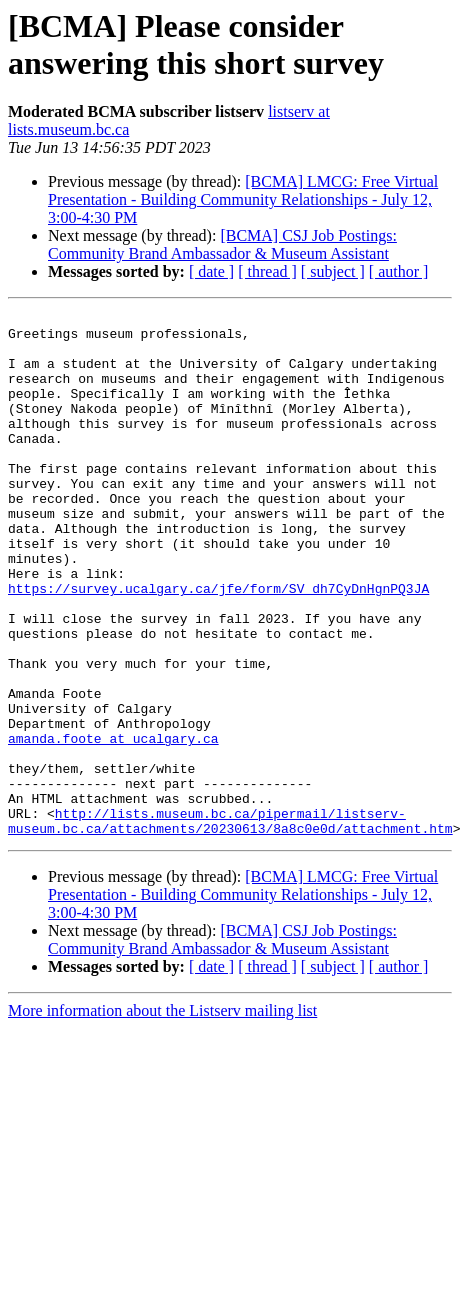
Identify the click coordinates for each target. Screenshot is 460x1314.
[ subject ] (333, 271)
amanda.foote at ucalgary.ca (113, 825)
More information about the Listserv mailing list (162, 1115)
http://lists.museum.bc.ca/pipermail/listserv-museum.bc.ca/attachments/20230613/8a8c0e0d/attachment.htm (230, 924)
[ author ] (399, 271)
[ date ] (211, 271)
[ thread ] (267, 271)
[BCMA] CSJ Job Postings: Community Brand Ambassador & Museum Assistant (222, 244)
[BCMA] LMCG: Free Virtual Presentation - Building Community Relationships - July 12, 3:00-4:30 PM (243, 199)
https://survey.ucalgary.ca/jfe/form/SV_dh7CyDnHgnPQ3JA (218, 645)
